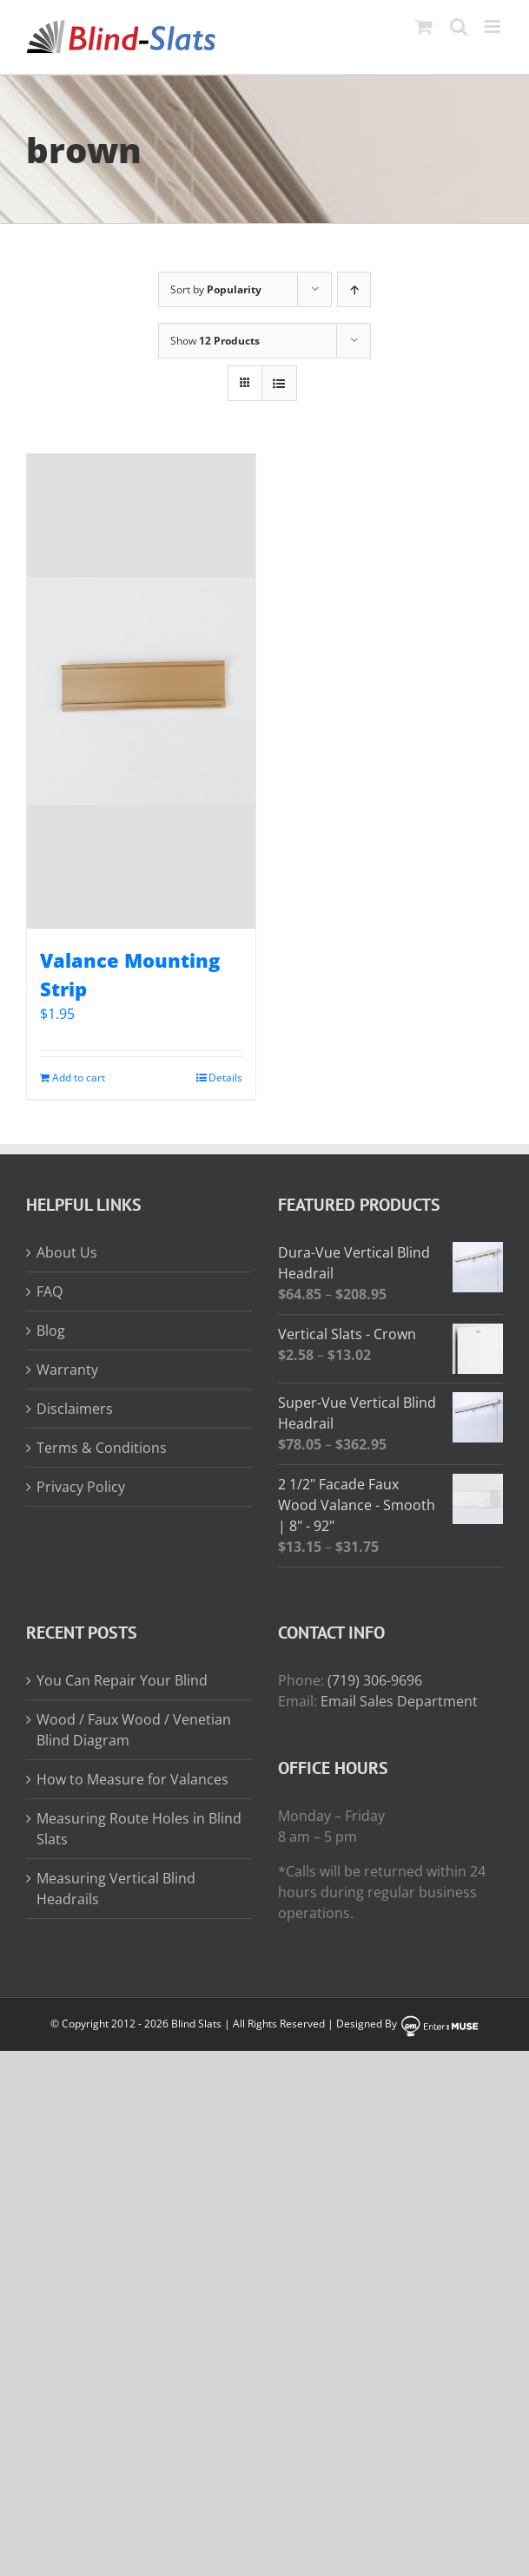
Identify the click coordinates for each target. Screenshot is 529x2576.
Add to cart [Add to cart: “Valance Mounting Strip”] (78, 1077)
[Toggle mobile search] (458, 26)
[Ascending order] (354, 289)
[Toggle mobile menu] (494, 26)
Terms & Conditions (101, 1447)
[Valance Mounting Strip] (141, 691)
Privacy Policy (80, 1486)
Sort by (215, 289)
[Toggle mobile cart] (424, 26)
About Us (66, 1252)
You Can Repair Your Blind (122, 1680)
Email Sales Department (399, 1701)
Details (225, 1077)
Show (215, 340)
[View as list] (279, 383)
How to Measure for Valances (132, 1779)
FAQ (49, 1291)
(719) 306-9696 (374, 1680)
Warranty (67, 1369)
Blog (50, 1330)
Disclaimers (74, 1408)
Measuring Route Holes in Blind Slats (138, 1829)
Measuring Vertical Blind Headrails (115, 1889)
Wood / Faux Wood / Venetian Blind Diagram (133, 1730)
